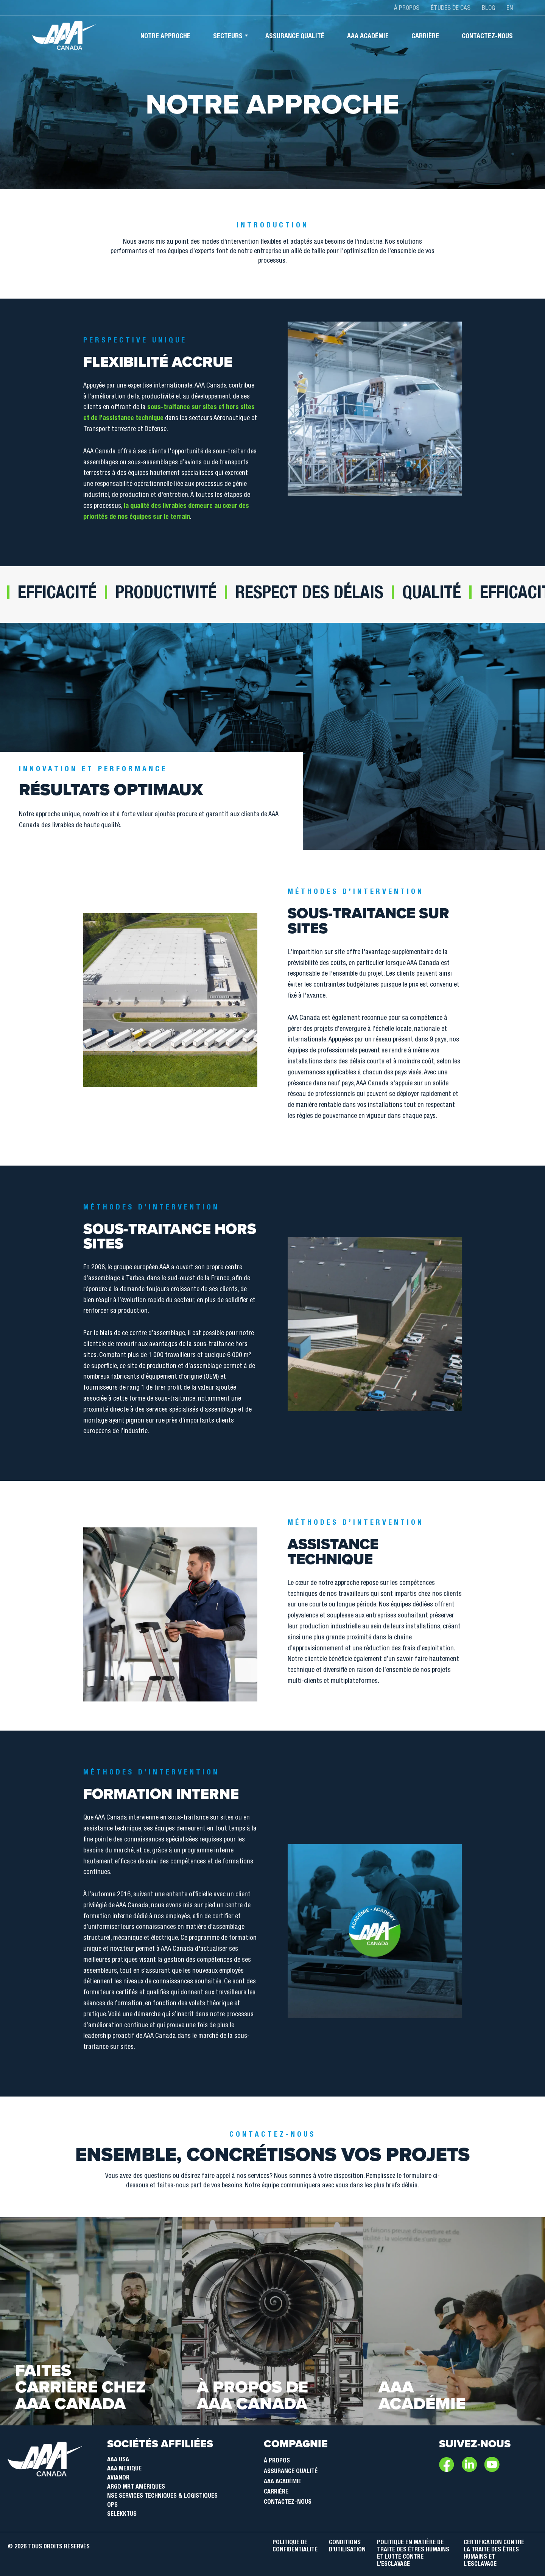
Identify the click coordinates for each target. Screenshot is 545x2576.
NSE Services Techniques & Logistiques (162, 2497)
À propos (406, 8)
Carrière (425, 36)
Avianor (118, 2478)
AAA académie (368, 36)
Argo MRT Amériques (136, 2487)
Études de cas (450, 8)
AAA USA (118, 2460)
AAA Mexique (124, 2469)
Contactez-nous (487, 36)
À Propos (277, 2461)
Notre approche (165, 36)
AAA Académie (282, 2482)
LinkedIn (469, 2464)
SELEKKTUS (122, 2515)
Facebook (446, 2464)
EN (509, 8)
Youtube (492, 2464)
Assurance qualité (294, 36)
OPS (112, 2506)
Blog (488, 8)
